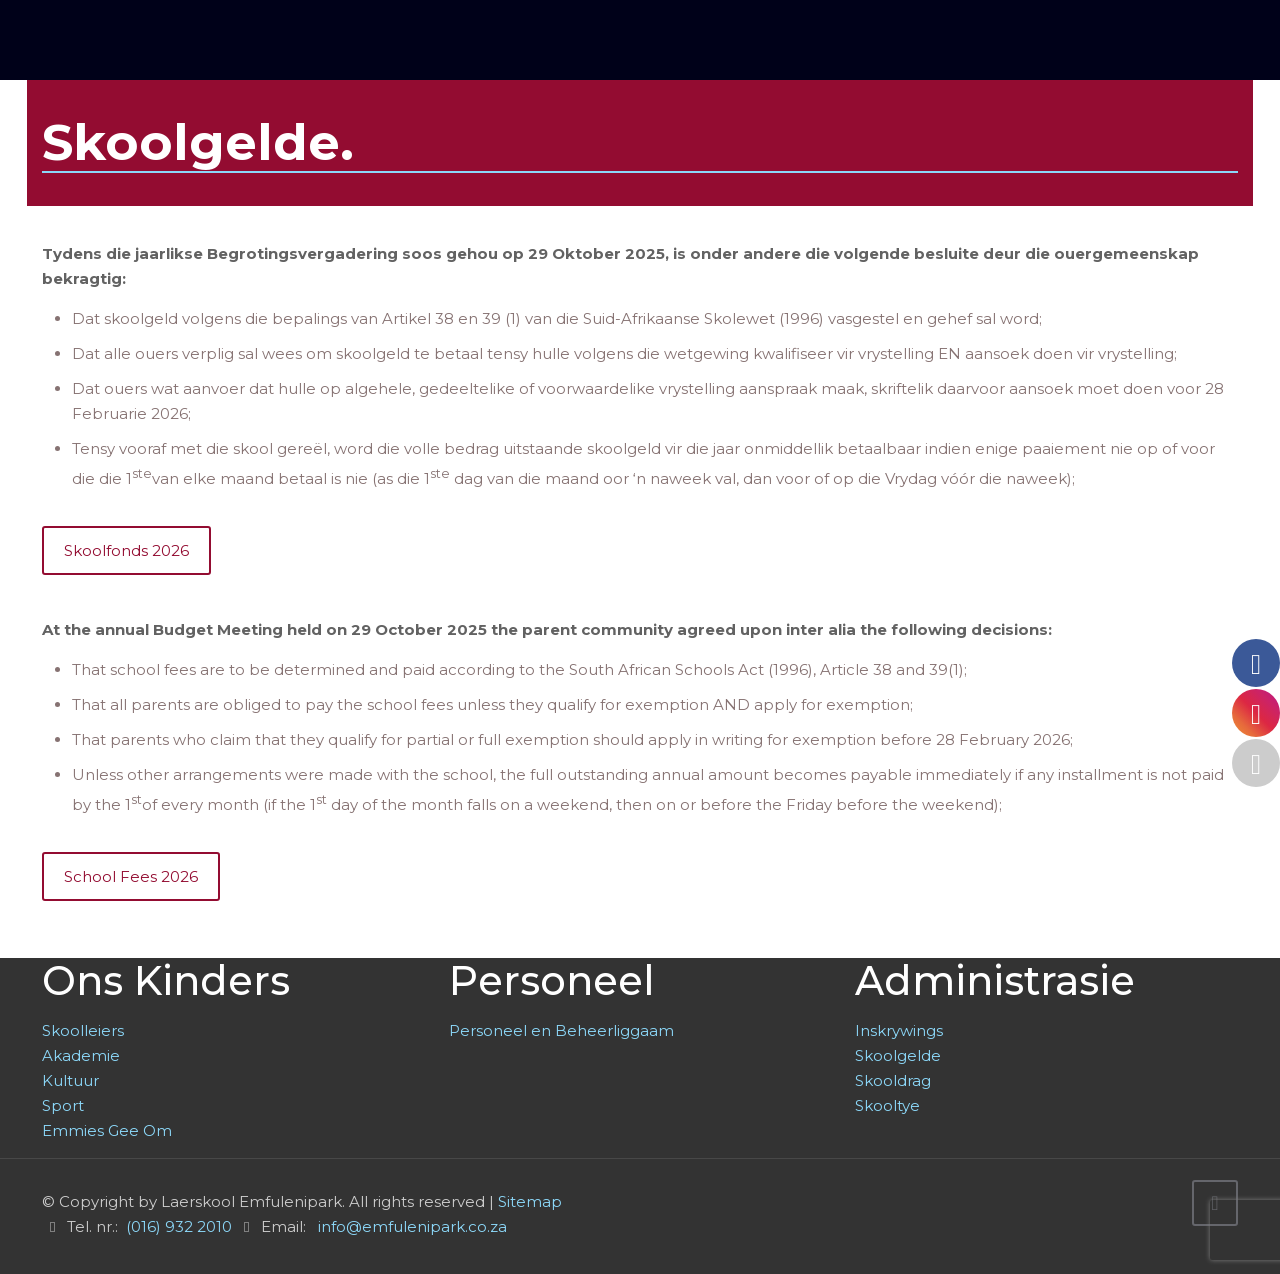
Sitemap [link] (530, 1201)
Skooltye (887, 1105)
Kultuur (70, 1080)
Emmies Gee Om (107, 1130)
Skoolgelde (898, 1055)
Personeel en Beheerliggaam (561, 1030)
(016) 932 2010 (179, 1226)
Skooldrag (893, 1080)
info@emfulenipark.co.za (412, 1226)
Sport (63, 1105)
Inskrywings (899, 1030)
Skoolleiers (83, 1030)
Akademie (81, 1055)
